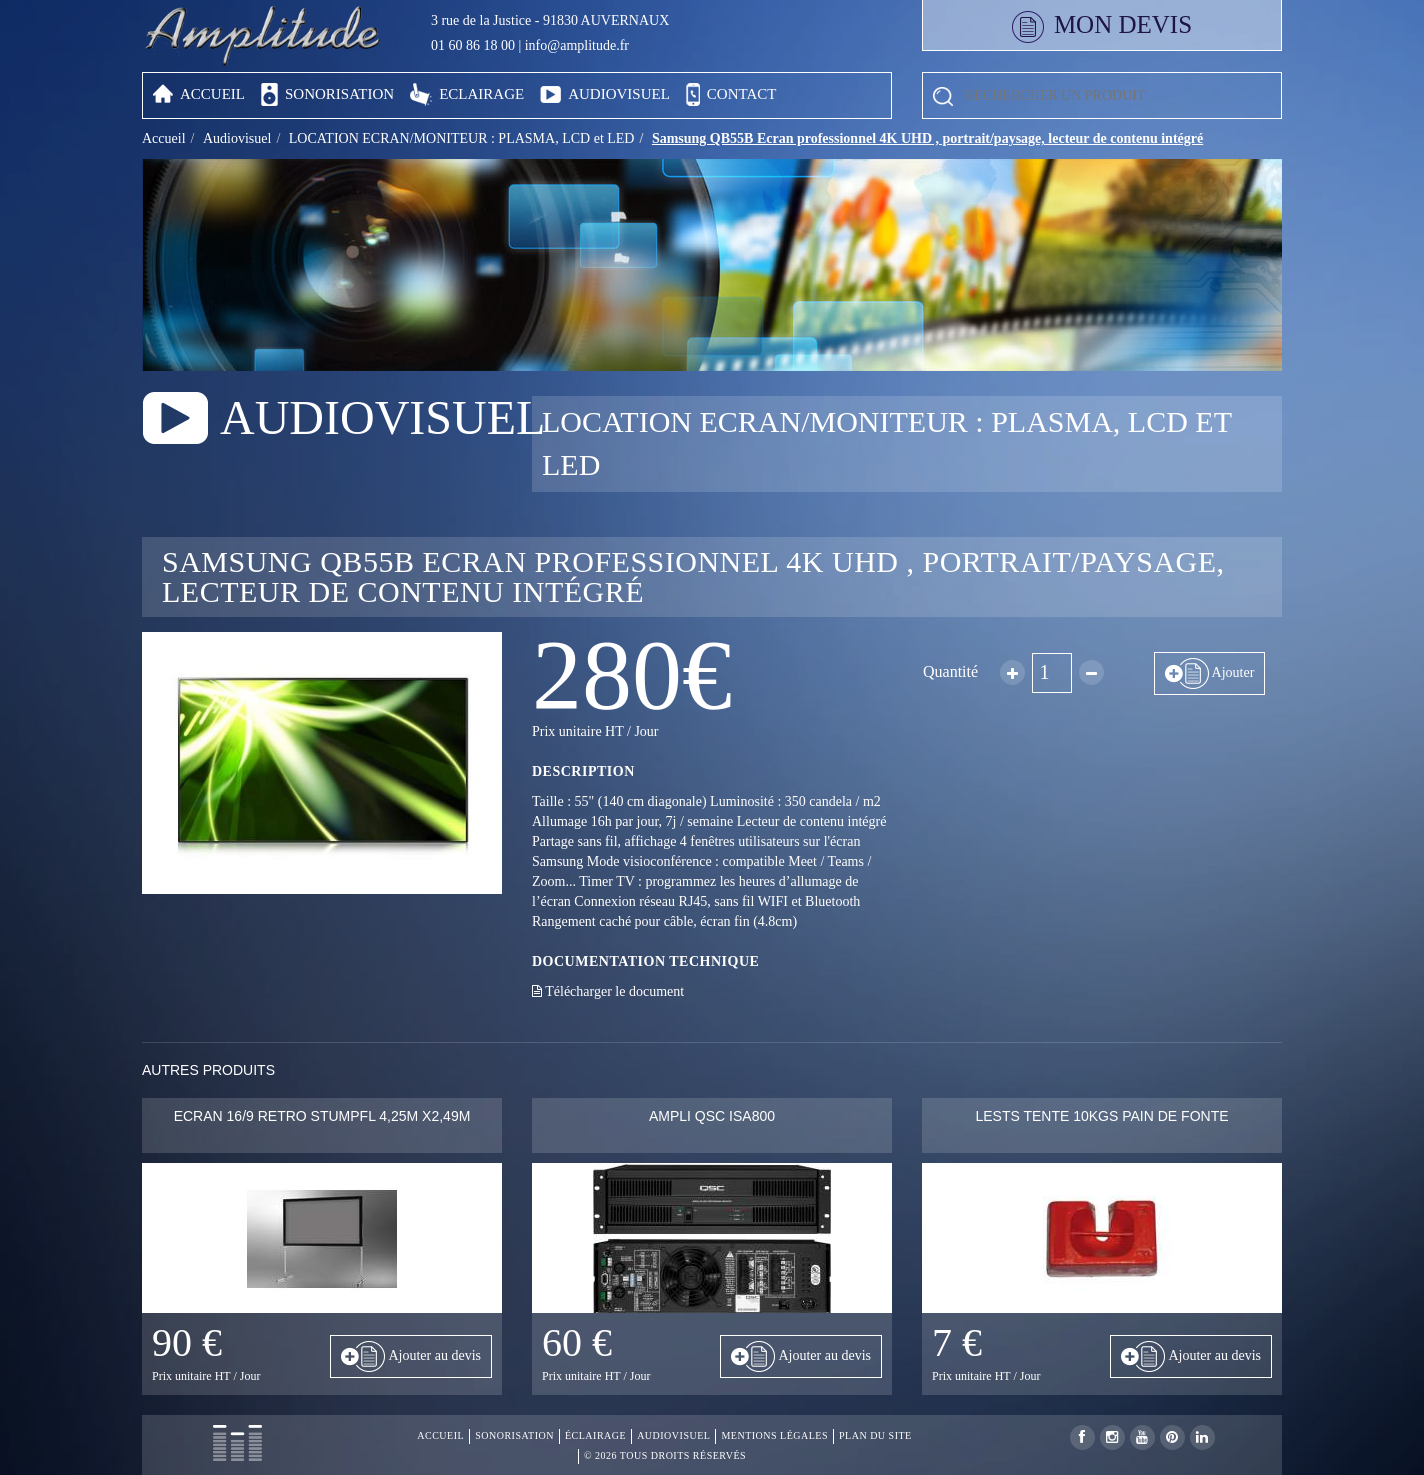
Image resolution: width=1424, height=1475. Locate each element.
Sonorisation (514, 1435)
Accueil (164, 138)
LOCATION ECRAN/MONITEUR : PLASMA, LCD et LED (462, 138)
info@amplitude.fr (577, 45)
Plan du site (875, 1435)
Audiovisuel (237, 138)
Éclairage (595, 1435)
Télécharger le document (608, 991)
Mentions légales (774, 1435)
